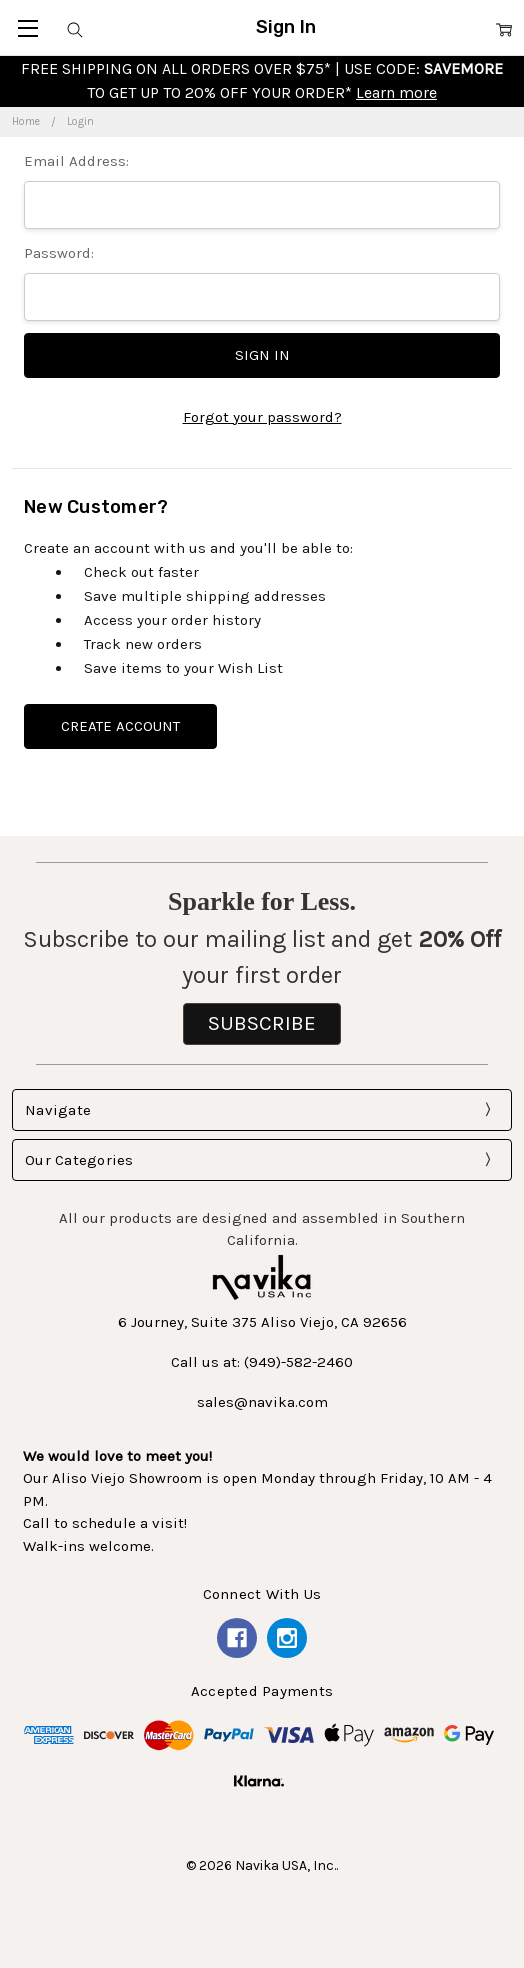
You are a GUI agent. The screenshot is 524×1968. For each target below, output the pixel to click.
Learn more (396, 92)
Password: (59, 253)
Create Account (120, 726)
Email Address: (76, 161)
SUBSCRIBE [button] (262, 1023)
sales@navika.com (262, 1402)
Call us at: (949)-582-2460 (262, 1362)
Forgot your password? (262, 417)
